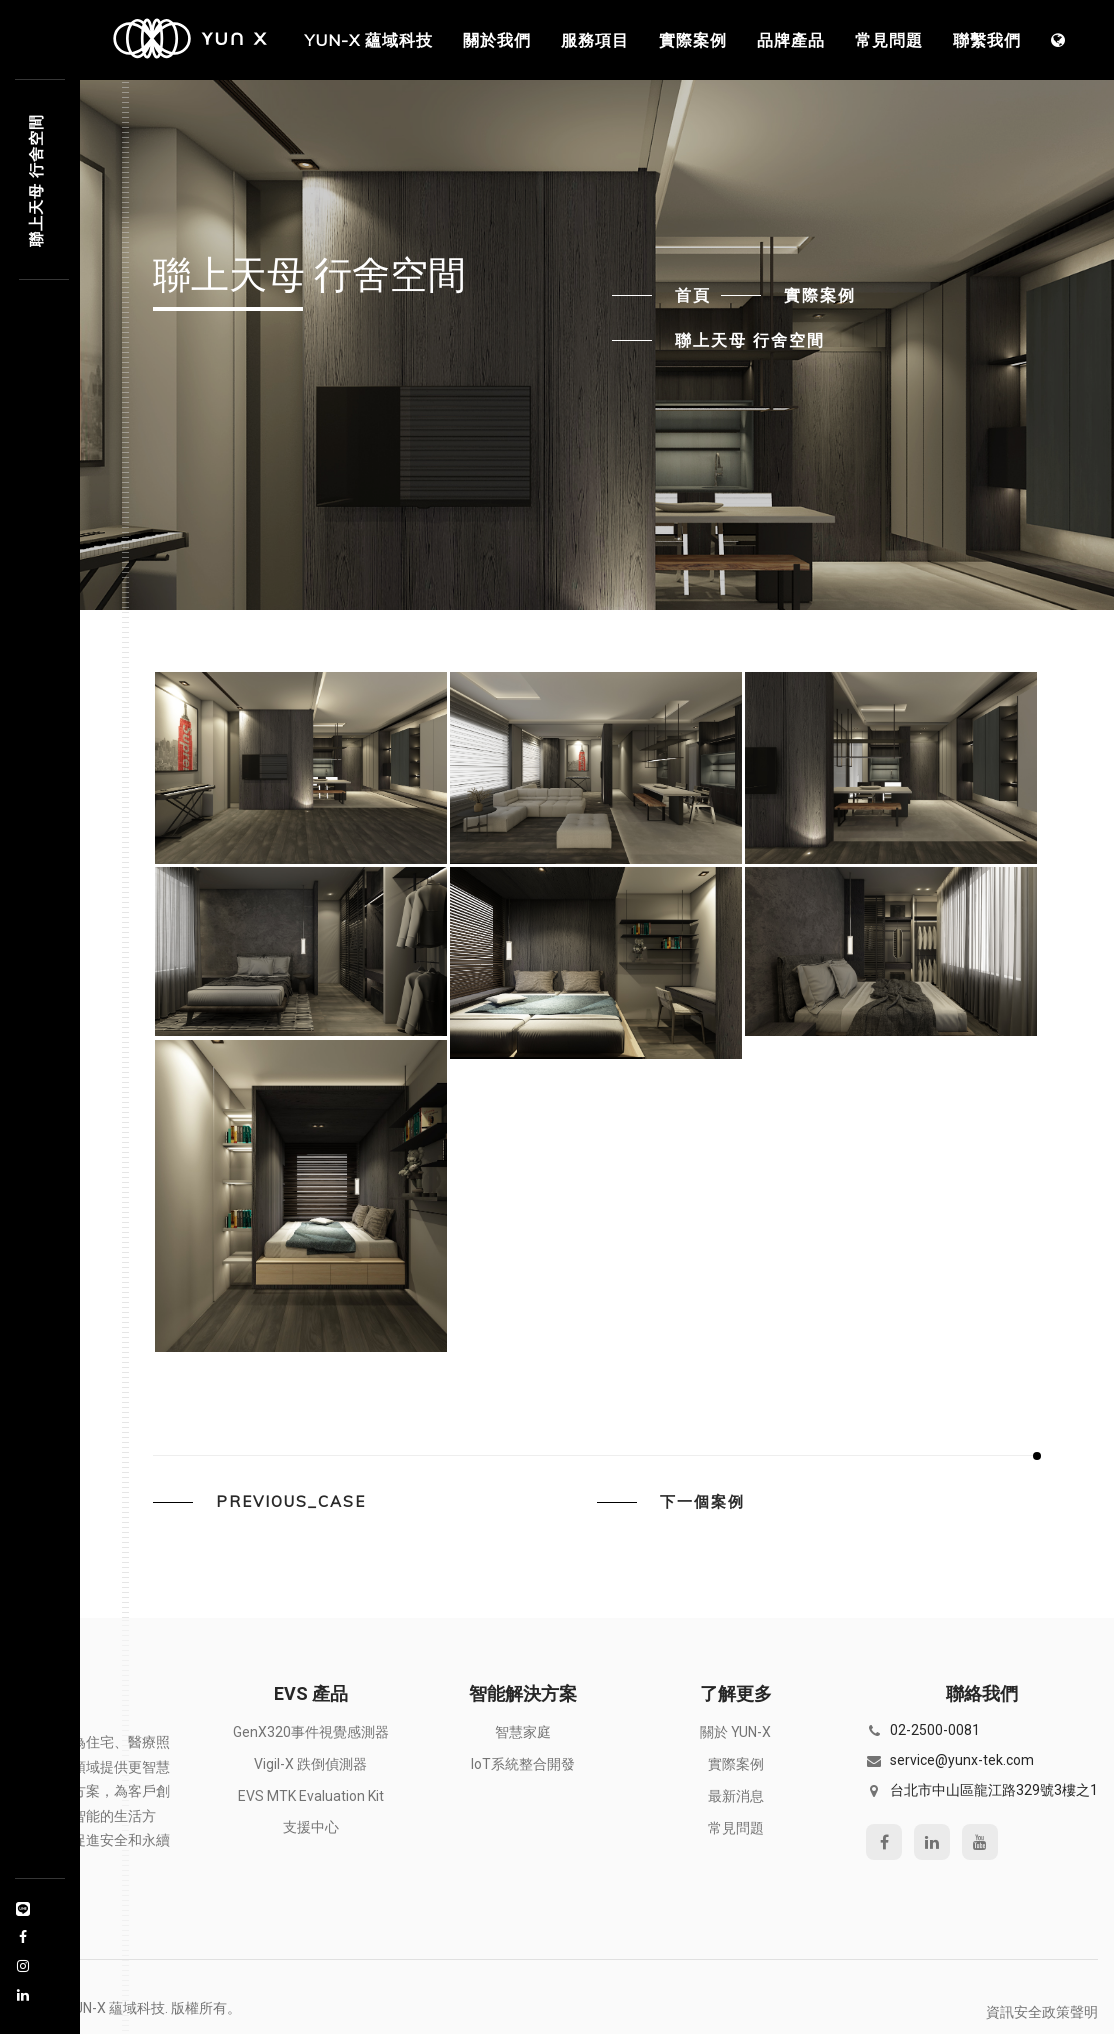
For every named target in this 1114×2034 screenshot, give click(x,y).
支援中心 (311, 1827)
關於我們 (497, 40)
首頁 (693, 295)
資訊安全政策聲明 (1042, 2012)
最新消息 (736, 1796)
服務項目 (595, 40)
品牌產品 (791, 40)
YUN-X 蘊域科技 (369, 40)
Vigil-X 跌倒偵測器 (310, 1764)
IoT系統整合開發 (523, 1764)
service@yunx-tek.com (962, 1760)
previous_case (291, 1502)
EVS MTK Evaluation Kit (311, 1796)
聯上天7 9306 (35, 180)
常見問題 (889, 40)
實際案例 (693, 40)
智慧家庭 (523, 1732)
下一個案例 (702, 1502)
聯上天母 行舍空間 (750, 340)
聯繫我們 (987, 40)
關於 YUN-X (735, 1732)
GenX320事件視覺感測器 (311, 1732)
